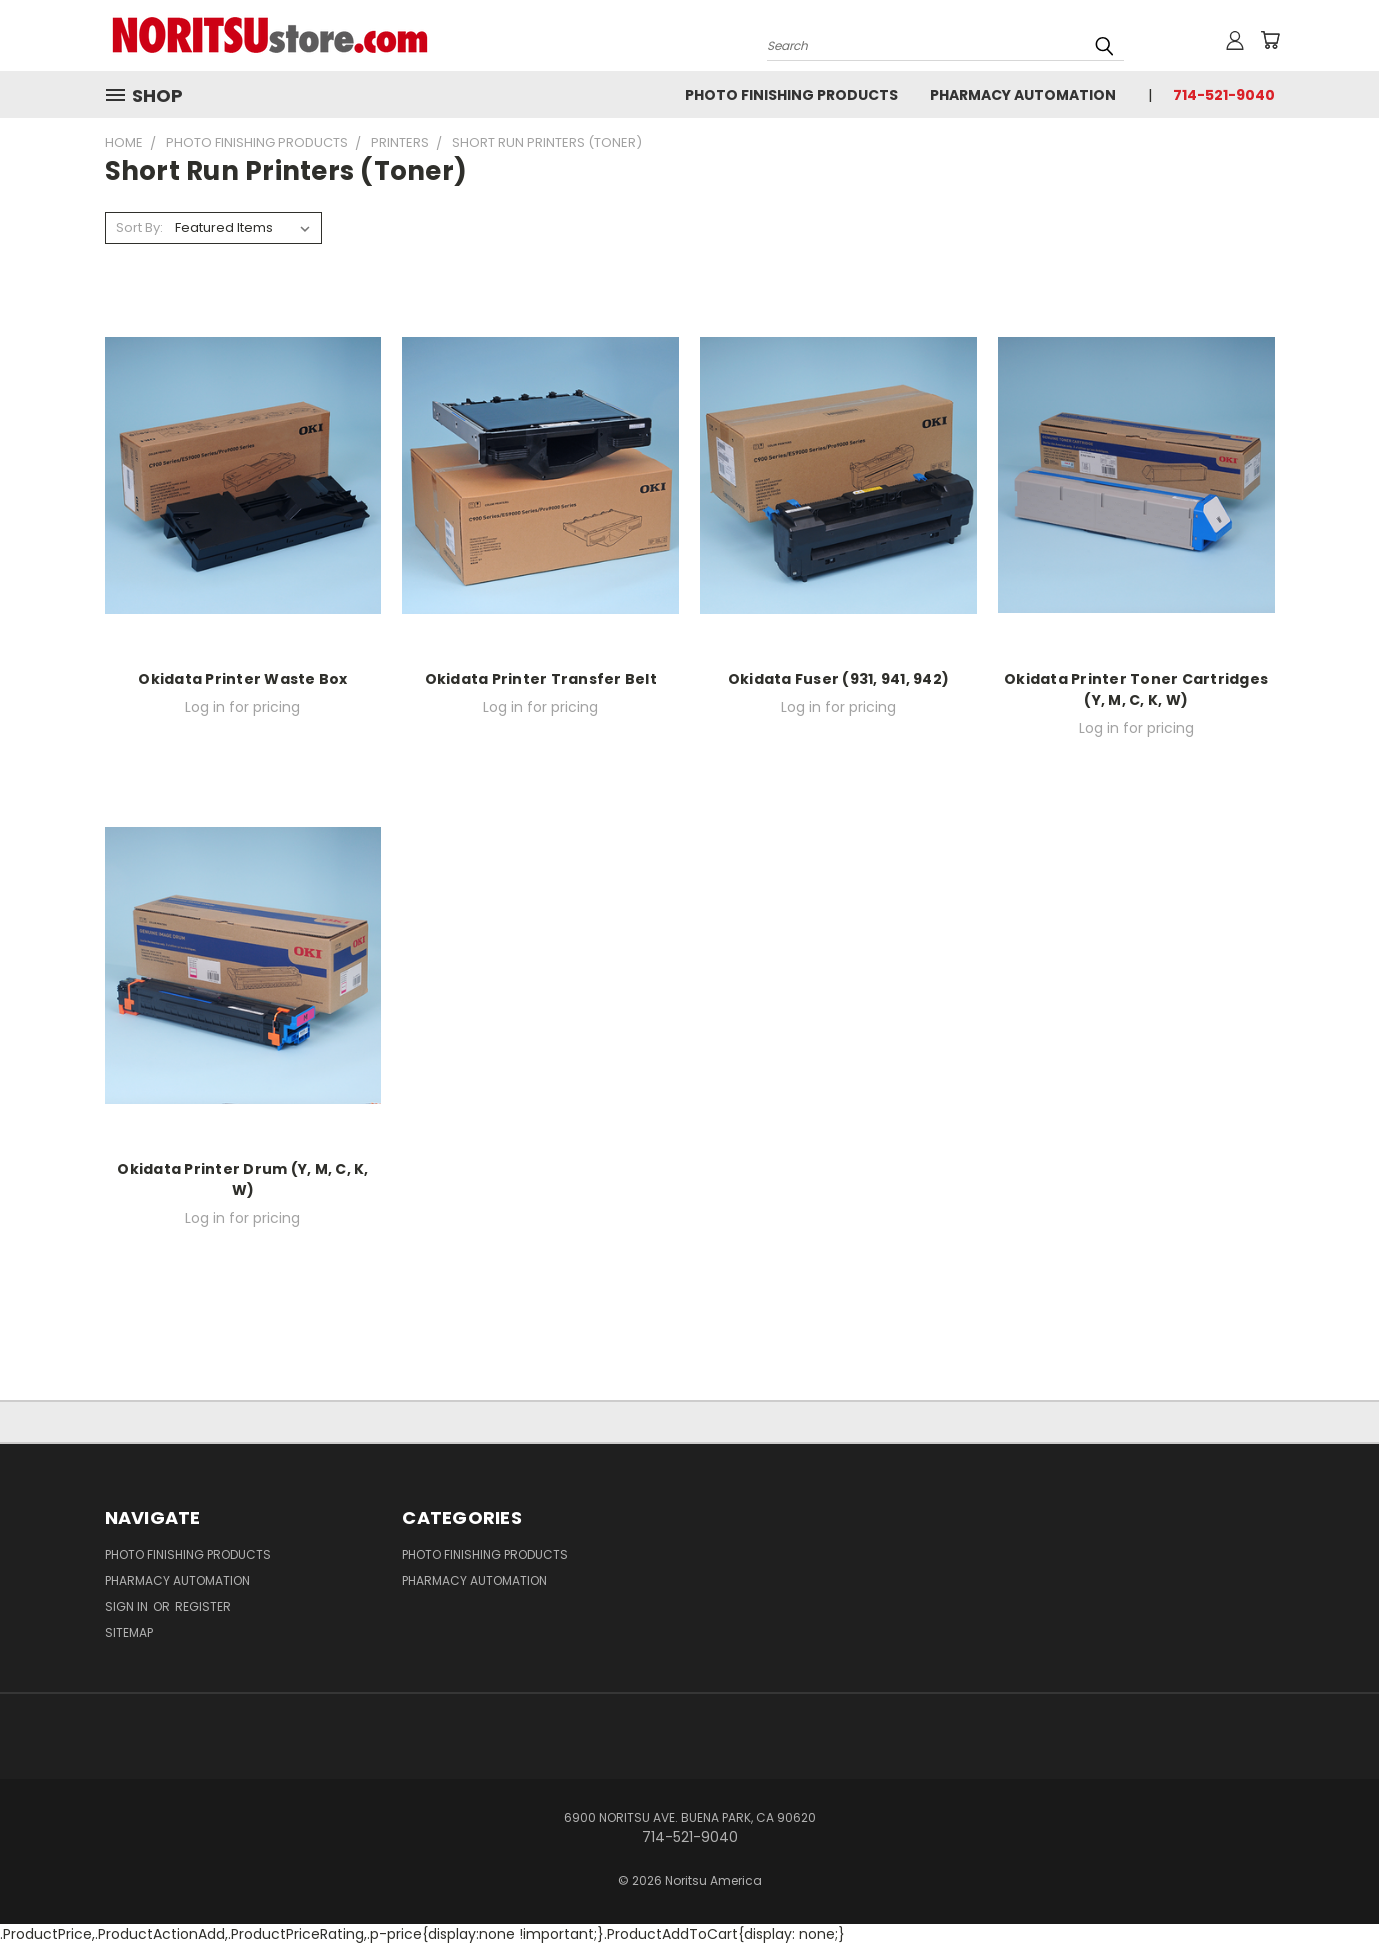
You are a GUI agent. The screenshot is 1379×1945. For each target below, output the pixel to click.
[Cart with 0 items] (1270, 40)
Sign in (128, 1606)
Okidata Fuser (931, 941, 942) (838, 679)
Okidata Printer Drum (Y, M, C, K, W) (242, 1179)
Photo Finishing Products (791, 95)
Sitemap (129, 1632)
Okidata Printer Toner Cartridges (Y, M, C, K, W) (1136, 689)
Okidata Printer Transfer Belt (541, 679)
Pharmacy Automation (1023, 95)
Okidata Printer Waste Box (242, 679)
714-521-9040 (1224, 95)
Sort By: (139, 227)
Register (203, 1606)
